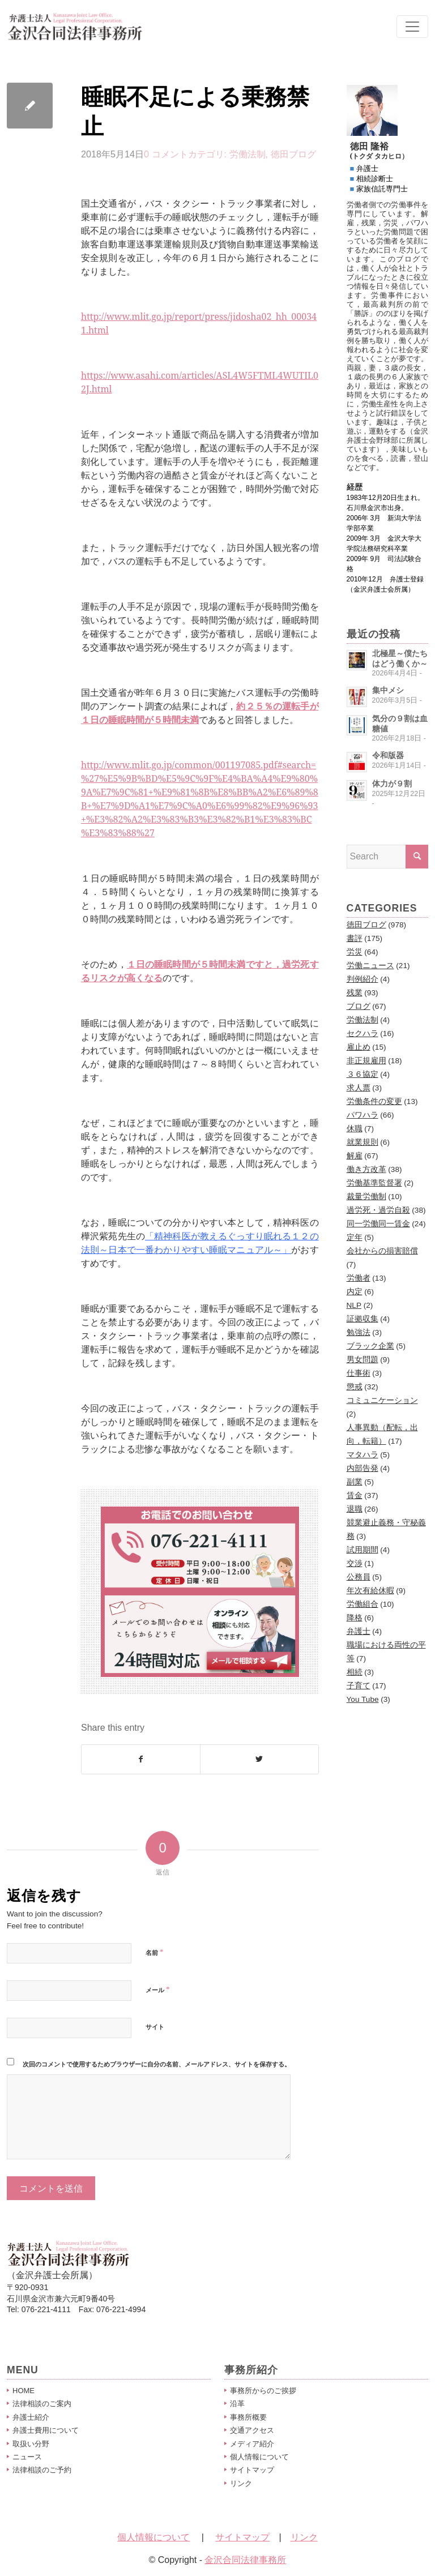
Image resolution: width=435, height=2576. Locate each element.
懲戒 (354, 1387)
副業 (354, 1482)
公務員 (358, 1577)
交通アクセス (252, 2430)
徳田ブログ (293, 154)
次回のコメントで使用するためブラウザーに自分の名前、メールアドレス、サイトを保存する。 (157, 2064)
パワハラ (362, 1115)
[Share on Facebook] (141, 1759)
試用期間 (362, 1550)
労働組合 (362, 1604)
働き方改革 (366, 1169)
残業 (354, 993)
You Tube (363, 1699)
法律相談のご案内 (41, 2403)
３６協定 (362, 1074)
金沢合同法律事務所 (245, 2560)
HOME (23, 2390)
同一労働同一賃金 (378, 1223)
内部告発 (362, 1468)
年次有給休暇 (370, 1590)
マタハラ (362, 1454)
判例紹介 (362, 979)
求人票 (358, 1088)
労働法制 (247, 154)
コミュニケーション (382, 1400)
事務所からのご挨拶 (263, 2390)
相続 (354, 1672)
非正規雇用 (366, 1060)
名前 (154, 1952)
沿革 (237, 2403)
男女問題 (362, 1359)
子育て (358, 1685)
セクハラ (362, 1033)
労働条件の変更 (374, 1101)
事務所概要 (248, 2417)
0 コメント (166, 154)
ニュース (27, 2457)
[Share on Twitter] (259, 1759)
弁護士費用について (45, 2430)
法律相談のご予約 (41, 2470)
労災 (354, 952)
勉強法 (358, 1332)
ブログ (358, 1006)
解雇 (354, 1156)
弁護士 (358, 1631)
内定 (354, 1291)
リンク (241, 2483)
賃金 (354, 1495)
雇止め (358, 1047)
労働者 (358, 1278)
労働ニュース (370, 965)
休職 (354, 1128)
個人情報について (259, 2457)
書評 (354, 938)
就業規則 (362, 1142)
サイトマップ (252, 2470)
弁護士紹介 (30, 2417)
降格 (354, 1618)
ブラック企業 (370, 1346)
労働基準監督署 (374, 1183)
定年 (354, 1237)
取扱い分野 (30, 2444)
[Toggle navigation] (412, 26)
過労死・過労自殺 (378, 1210)
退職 (354, 1509)
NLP (354, 1305)
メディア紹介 (252, 2444)
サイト (155, 2026)
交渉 (354, 1563)
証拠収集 (362, 1319)
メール (157, 1989)
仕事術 (358, 1373)
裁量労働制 (366, 1196)
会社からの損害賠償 (382, 1251)
